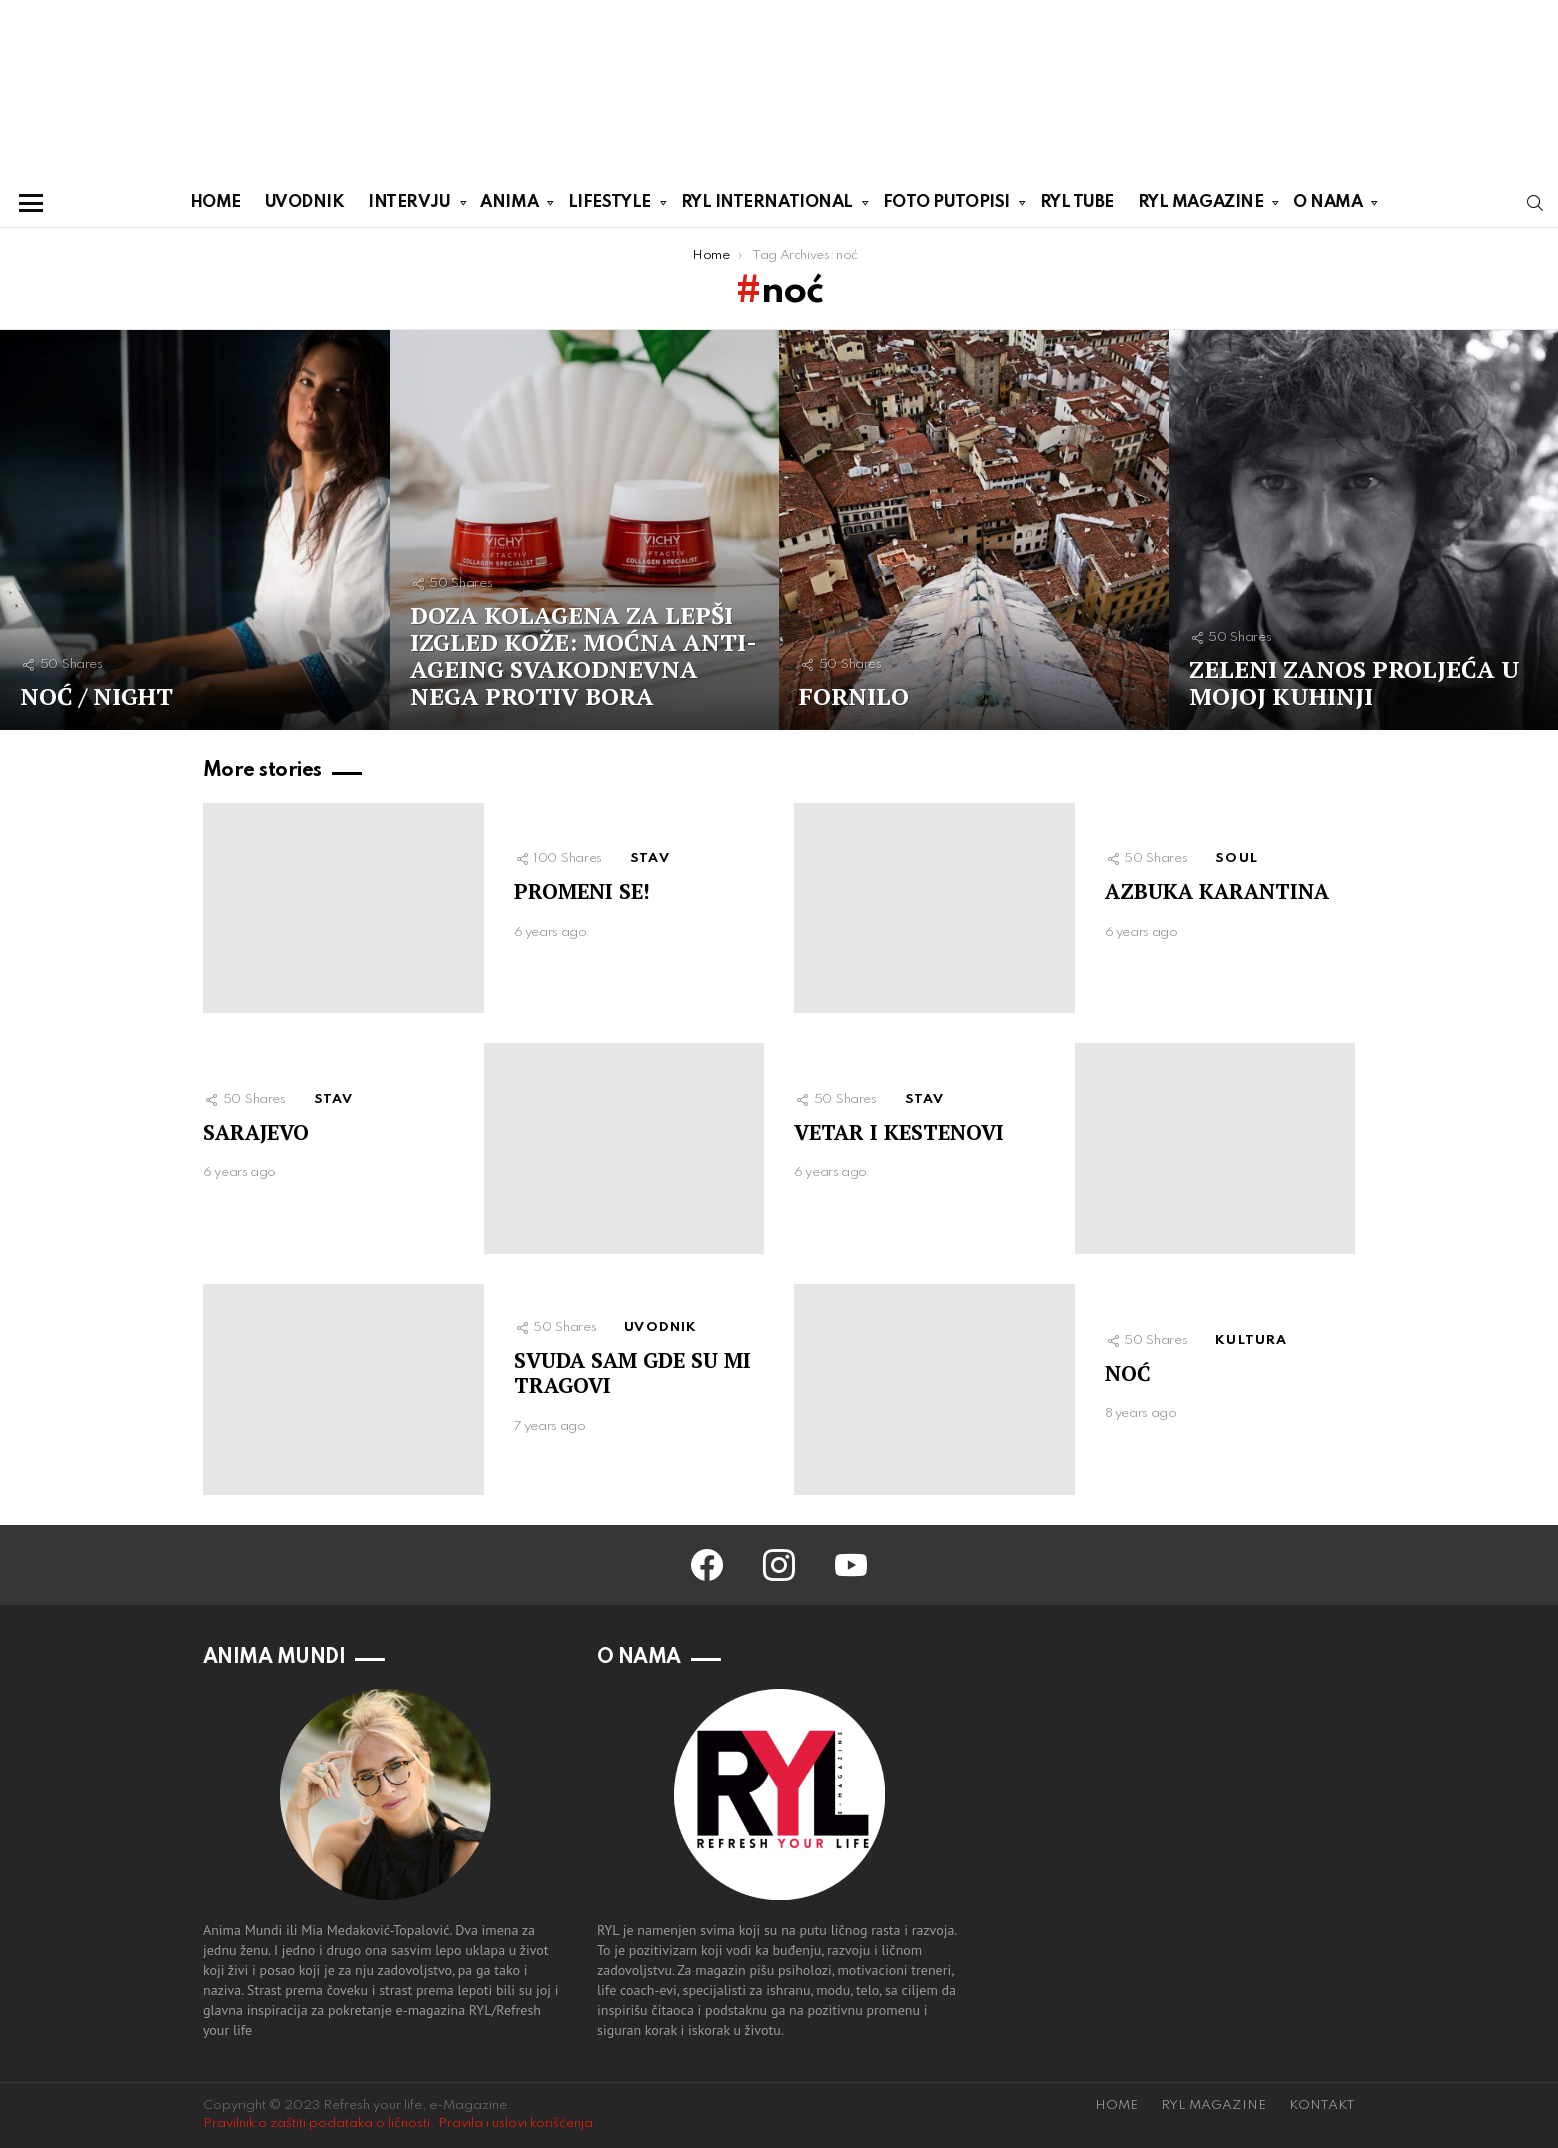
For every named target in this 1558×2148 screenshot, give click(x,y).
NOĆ (1128, 1373)
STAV (650, 858)
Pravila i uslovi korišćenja (515, 2123)
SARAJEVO (256, 1132)
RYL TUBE (1077, 202)
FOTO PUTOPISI (946, 206)
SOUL (1236, 858)
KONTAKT (1322, 2105)
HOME (215, 202)
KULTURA (1251, 1340)
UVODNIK (305, 202)
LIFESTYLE (609, 206)
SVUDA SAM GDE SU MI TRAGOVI (632, 1372)
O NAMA (1327, 206)
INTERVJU (409, 206)
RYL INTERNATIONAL (767, 206)
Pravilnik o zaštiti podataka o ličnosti (316, 2123)
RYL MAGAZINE (1201, 206)
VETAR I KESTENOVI (899, 1132)
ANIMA (509, 206)
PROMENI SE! (582, 891)
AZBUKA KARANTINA (1217, 891)
